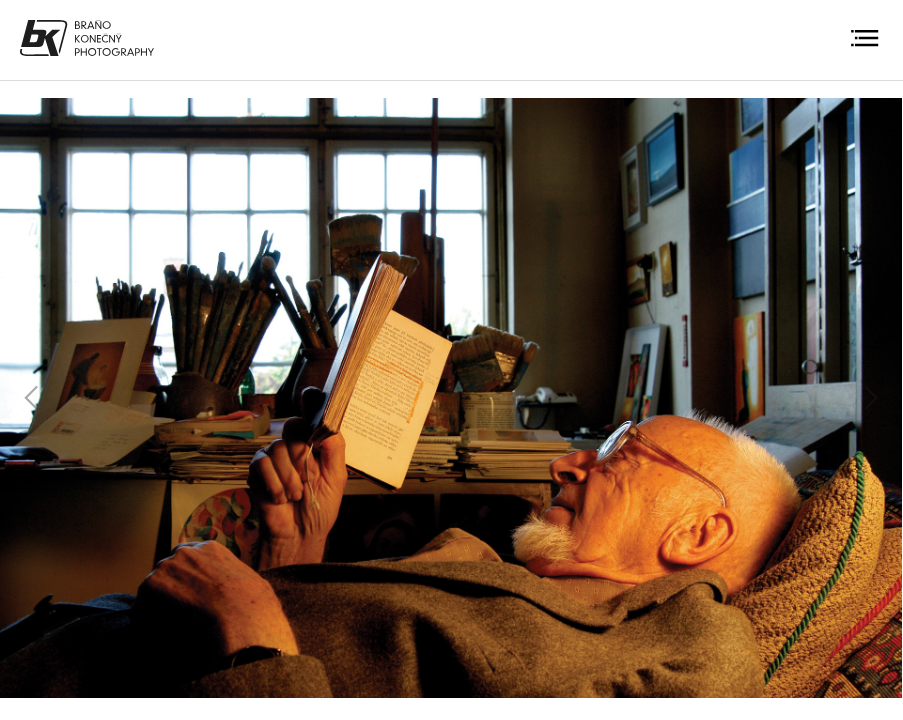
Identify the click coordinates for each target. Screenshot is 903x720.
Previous (32, 398)
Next (870, 398)
